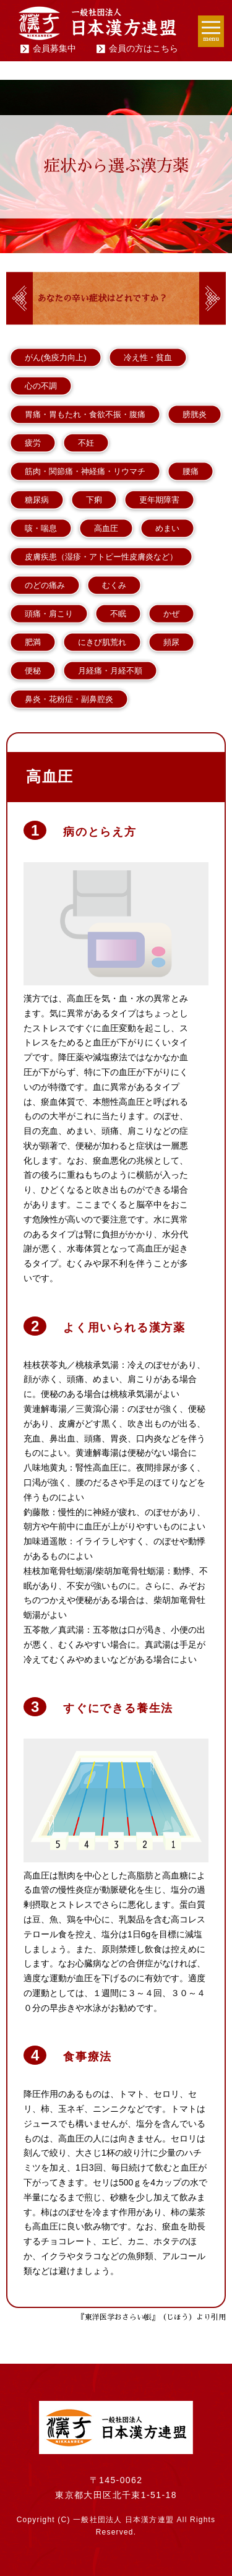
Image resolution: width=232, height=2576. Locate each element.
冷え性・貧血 (148, 357)
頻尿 (171, 642)
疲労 (33, 442)
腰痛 (191, 471)
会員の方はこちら (143, 48)
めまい (167, 528)
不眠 (118, 613)
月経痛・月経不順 (110, 670)
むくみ (114, 585)
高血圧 (106, 528)
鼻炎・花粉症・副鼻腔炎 (69, 699)
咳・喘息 (41, 528)
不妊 (86, 442)
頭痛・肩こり (49, 613)
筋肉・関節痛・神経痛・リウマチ (85, 471)
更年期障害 (159, 499)
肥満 (33, 642)
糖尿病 (37, 499)
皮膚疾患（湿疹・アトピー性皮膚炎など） (101, 556)
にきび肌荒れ (102, 642)
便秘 (33, 670)
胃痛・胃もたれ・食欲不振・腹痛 (85, 414)
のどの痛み (45, 585)
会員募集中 (54, 48)
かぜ (171, 613)
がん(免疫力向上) (56, 357)
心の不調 (41, 386)
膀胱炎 (195, 414)
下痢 (94, 499)
